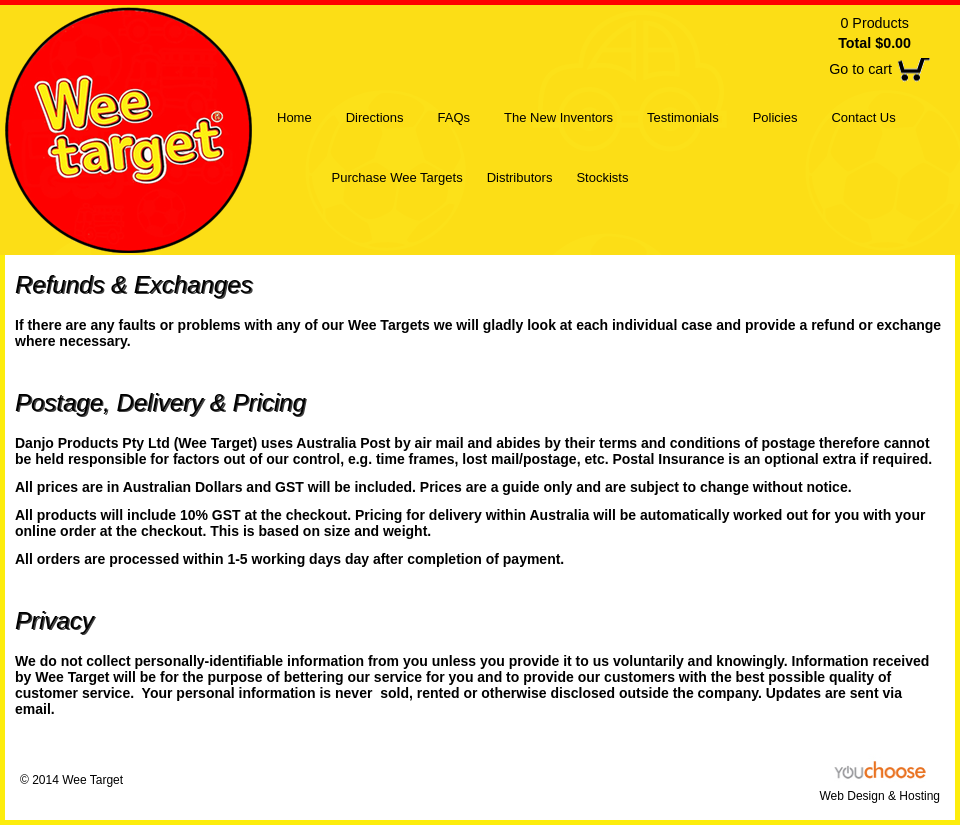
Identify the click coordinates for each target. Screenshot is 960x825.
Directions (375, 117)
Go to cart (860, 69)
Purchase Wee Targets (397, 177)
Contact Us (863, 117)
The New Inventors (558, 117)
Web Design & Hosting (879, 796)
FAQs (453, 117)
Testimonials (683, 117)
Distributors (520, 177)
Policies (775, 117)
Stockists (602, 177)
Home (294, 117)
